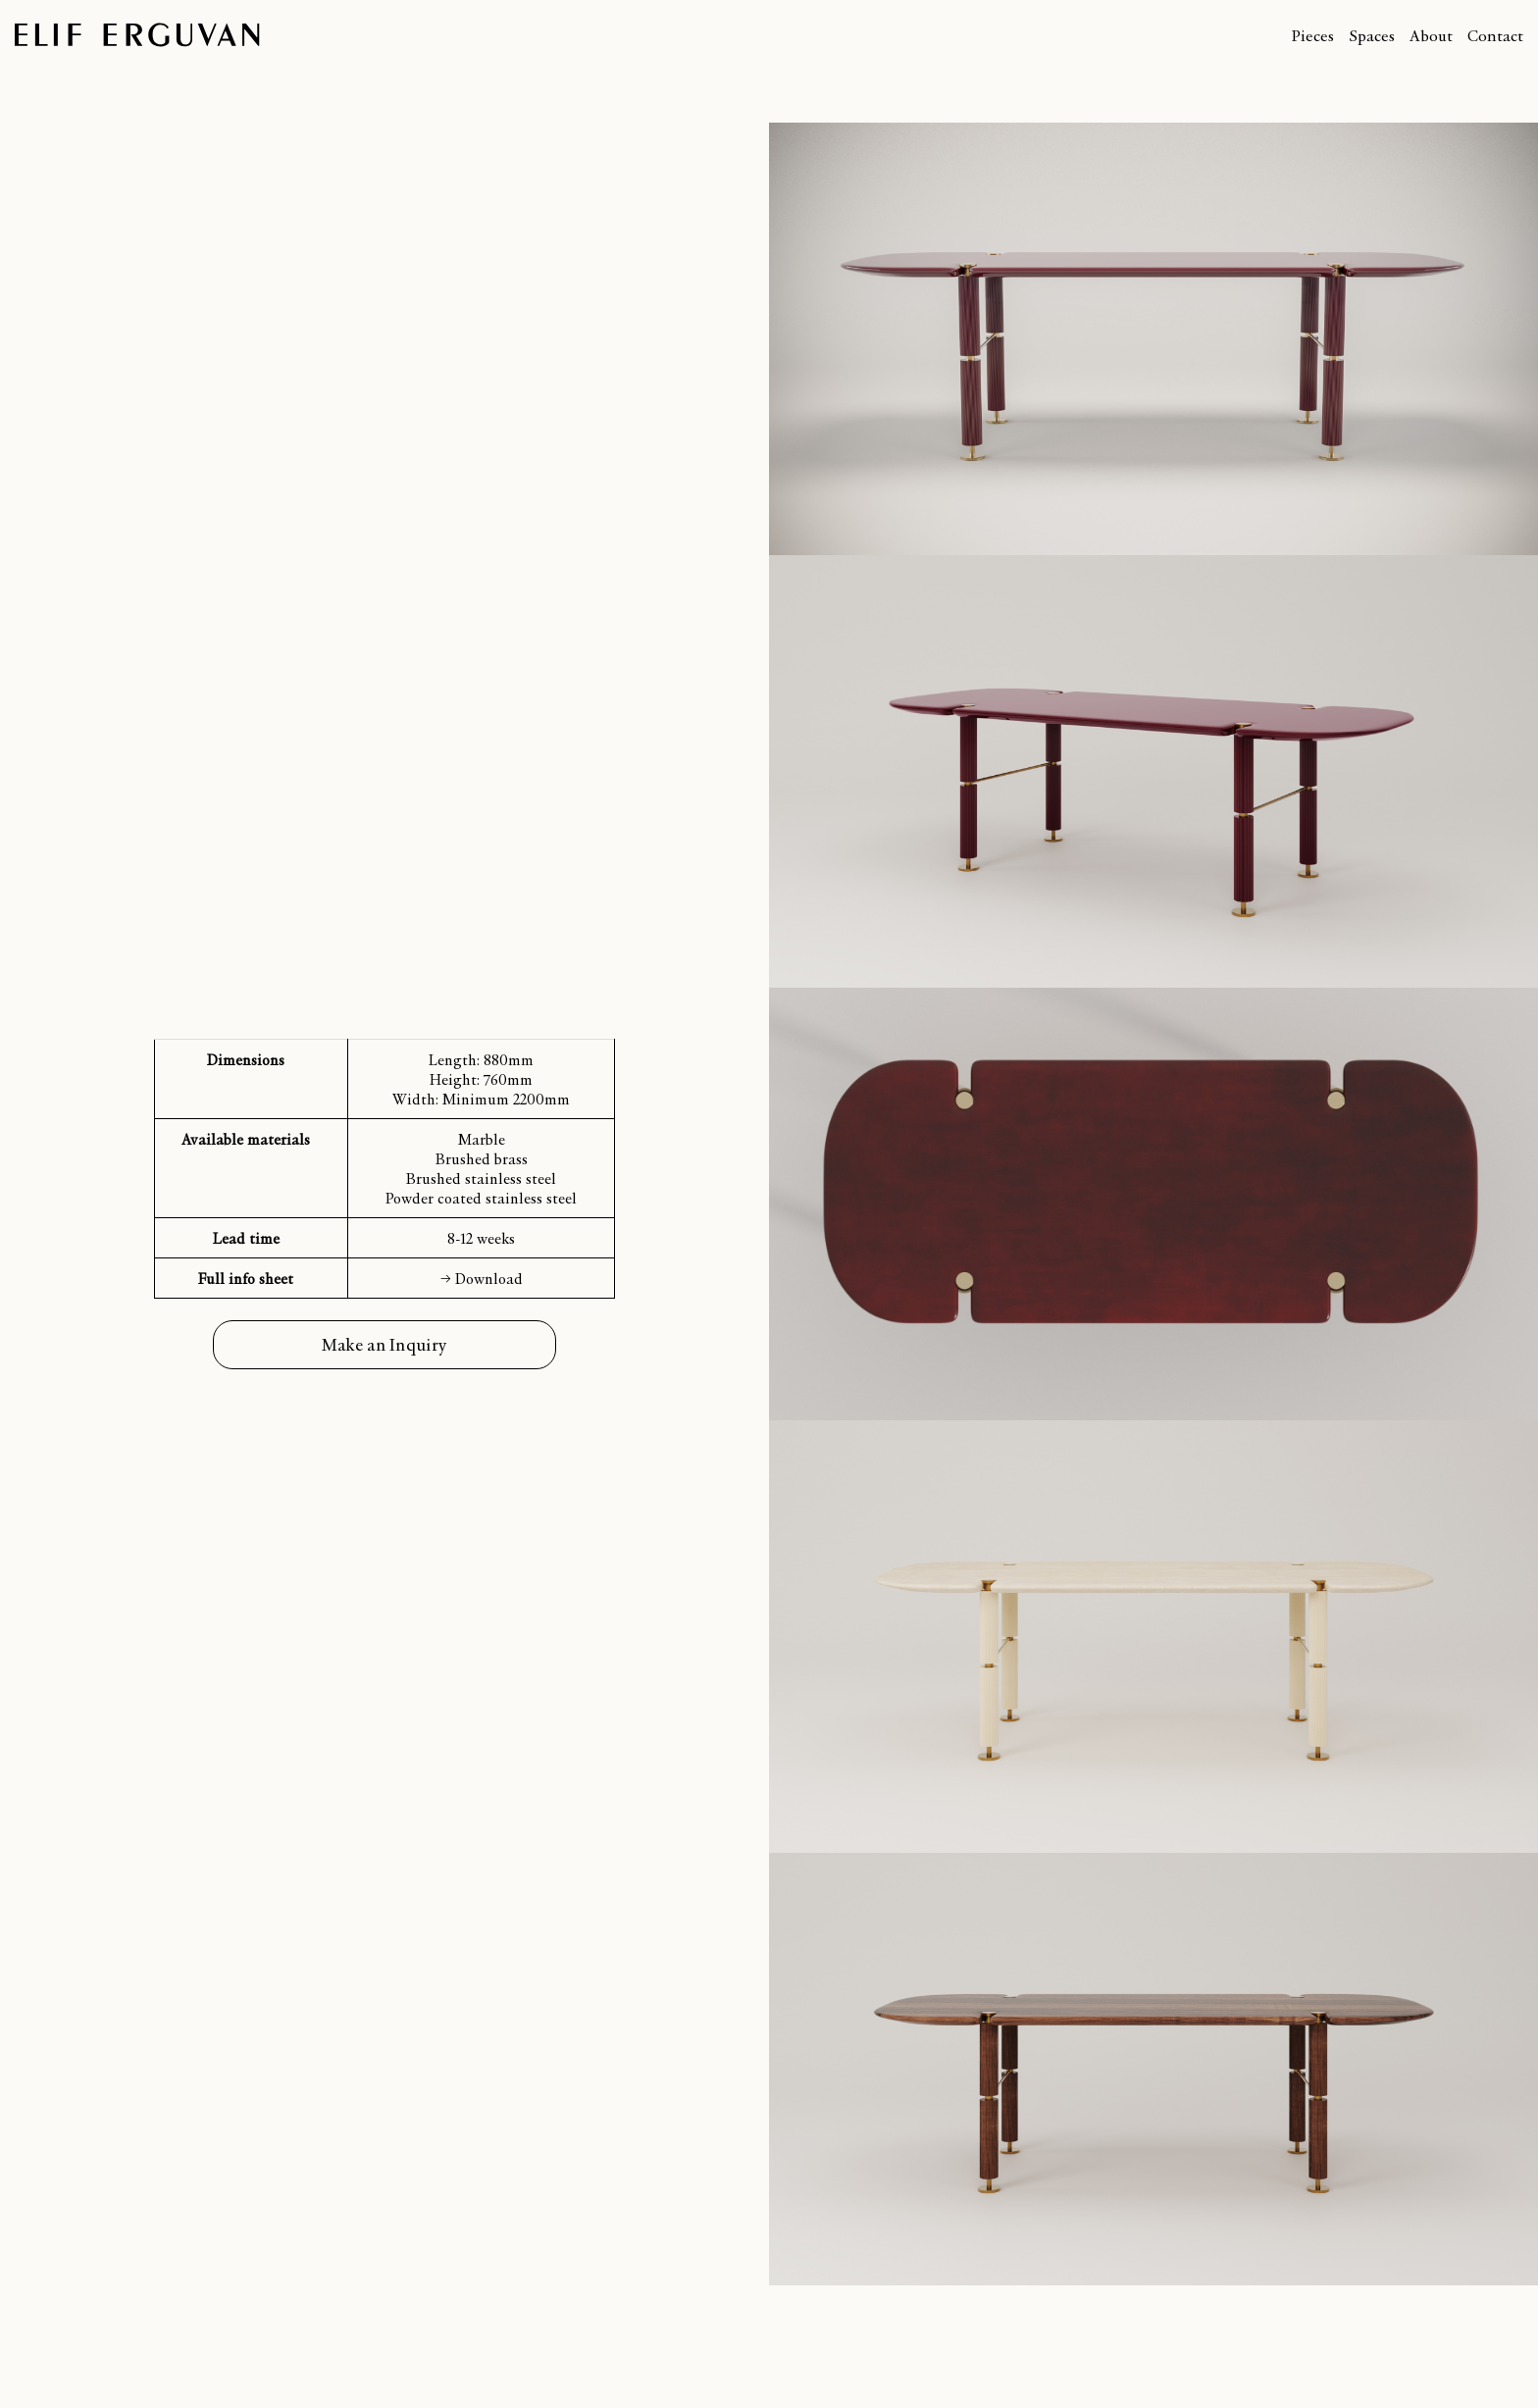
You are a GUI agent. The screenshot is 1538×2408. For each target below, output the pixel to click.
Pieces (1312, 35)
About (1431, 35)
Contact (1495, 35)
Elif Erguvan (137, 35)
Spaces (1372, 35)
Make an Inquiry (385, 1344)
